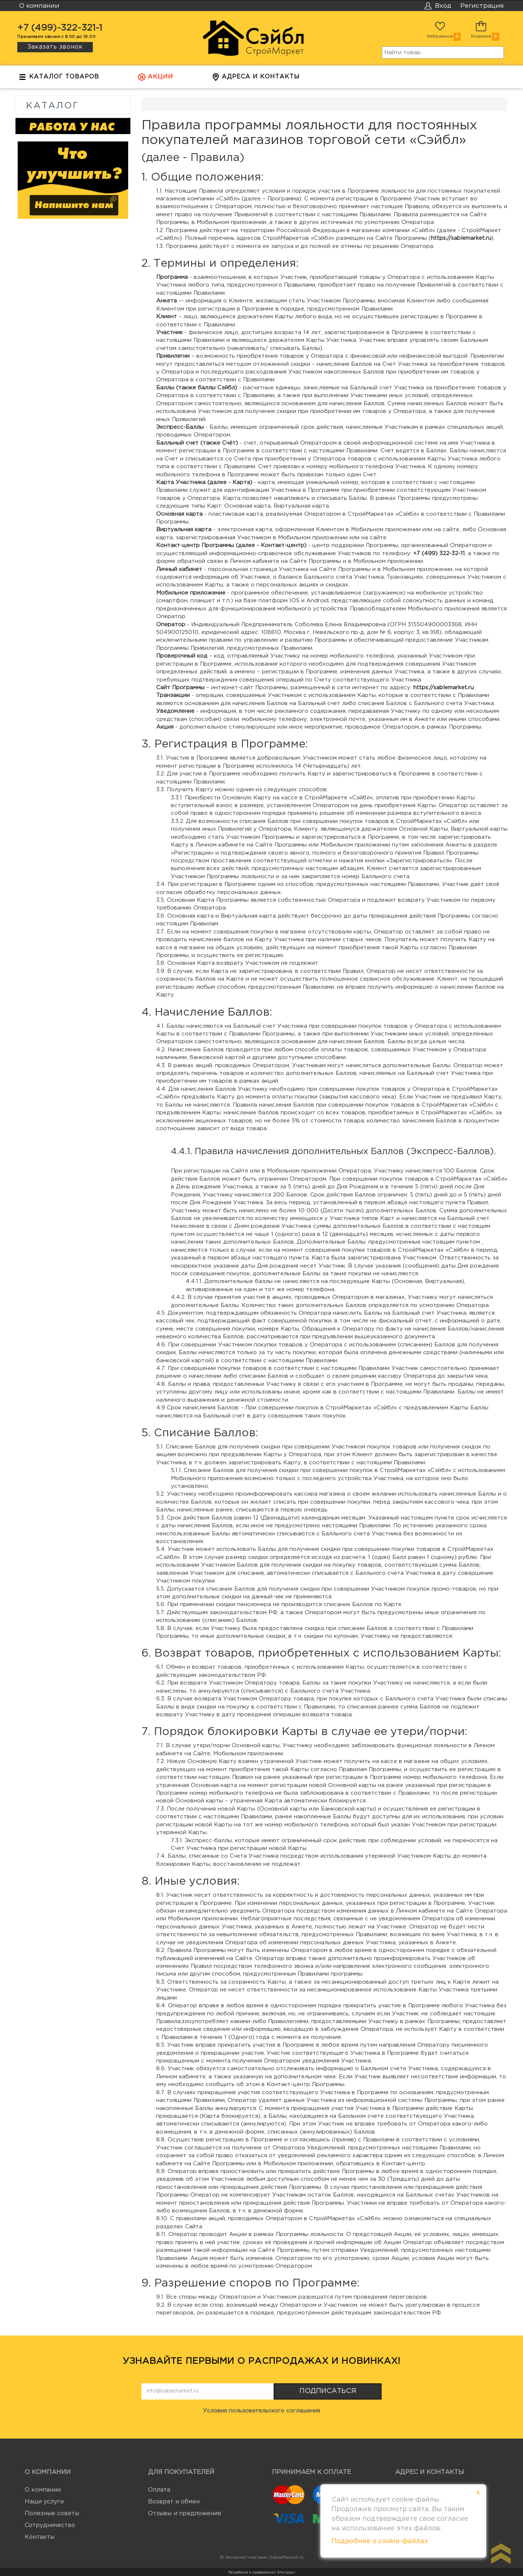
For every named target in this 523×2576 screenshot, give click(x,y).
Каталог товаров (59, 79)
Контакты (40, 2537)
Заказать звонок (55, 47)
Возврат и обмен (174, 2502)
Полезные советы (52, 2513)
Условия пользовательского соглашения (261, 2410)
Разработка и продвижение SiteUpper (261, 2572)
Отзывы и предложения (184, 2513)
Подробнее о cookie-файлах (379, 2541)
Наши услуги (44, 2502)
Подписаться (327, 2391)
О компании (43, 2490)
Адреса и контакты (256, 79)
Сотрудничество (50, 2525)
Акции (155, 79)
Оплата (159, 2490)
